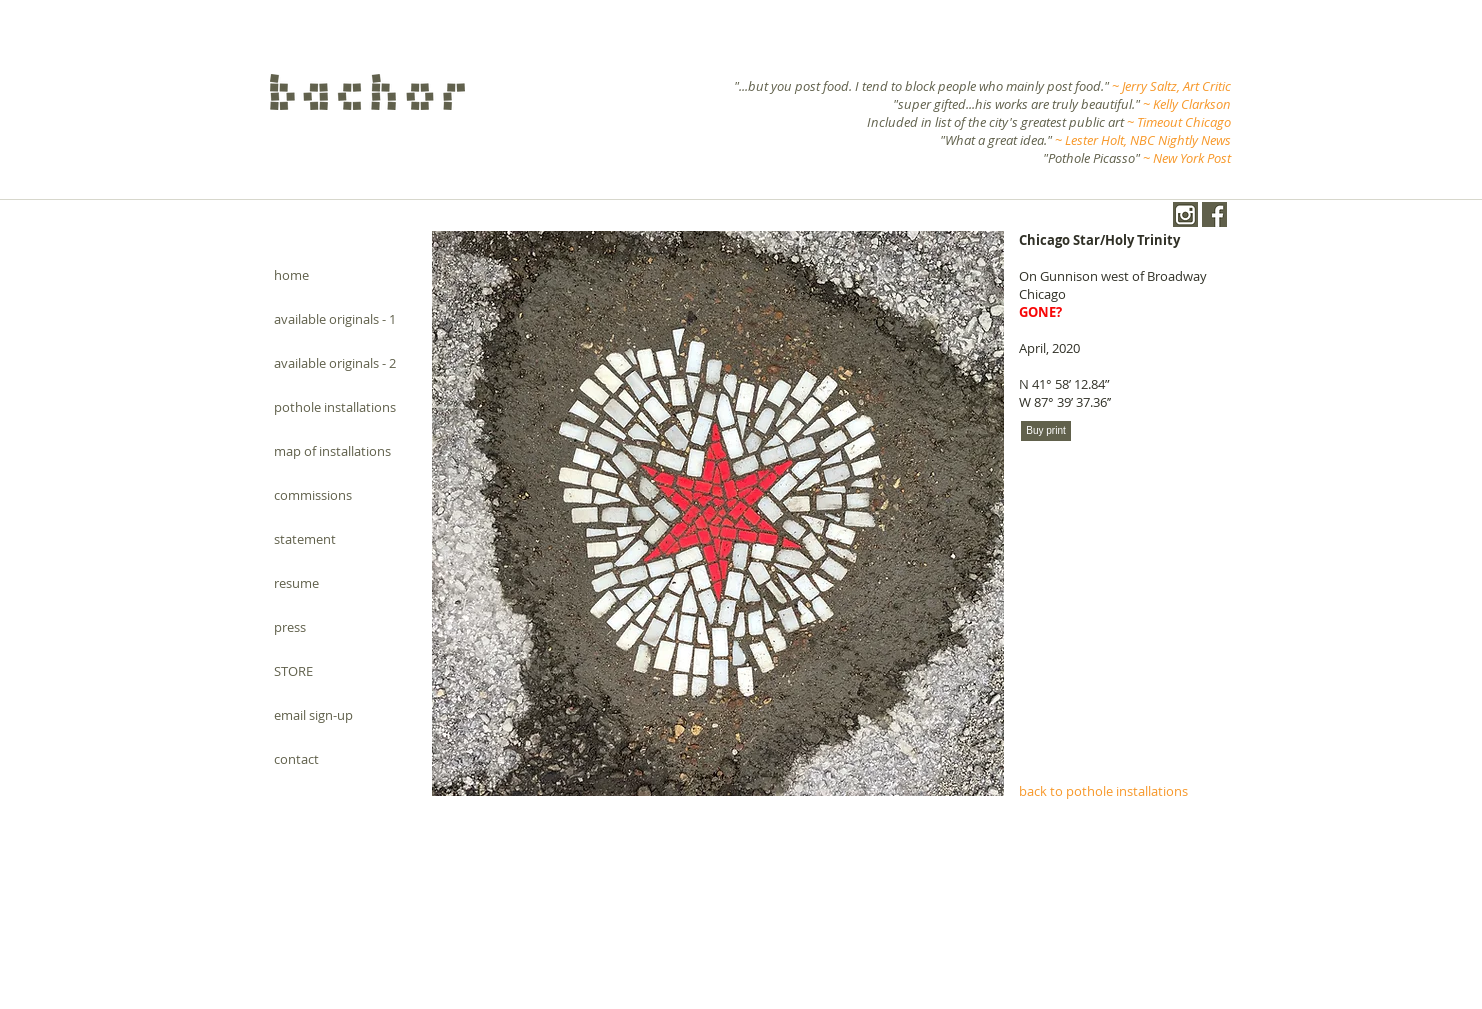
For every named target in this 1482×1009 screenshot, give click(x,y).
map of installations (332, 451)
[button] (718, 513)
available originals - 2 (335, 363)
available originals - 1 (335, 319)
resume (296, 583)
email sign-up (313, 715)
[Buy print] (1046, 431)
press (290, 627)
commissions (313, 495)
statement (305, 539)
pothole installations (335, 407)
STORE (293, 671)
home (291, 275)
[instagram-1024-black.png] (1185, 214)
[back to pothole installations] (1120, 791)
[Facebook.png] (1214, 214)
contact (296, 759)
